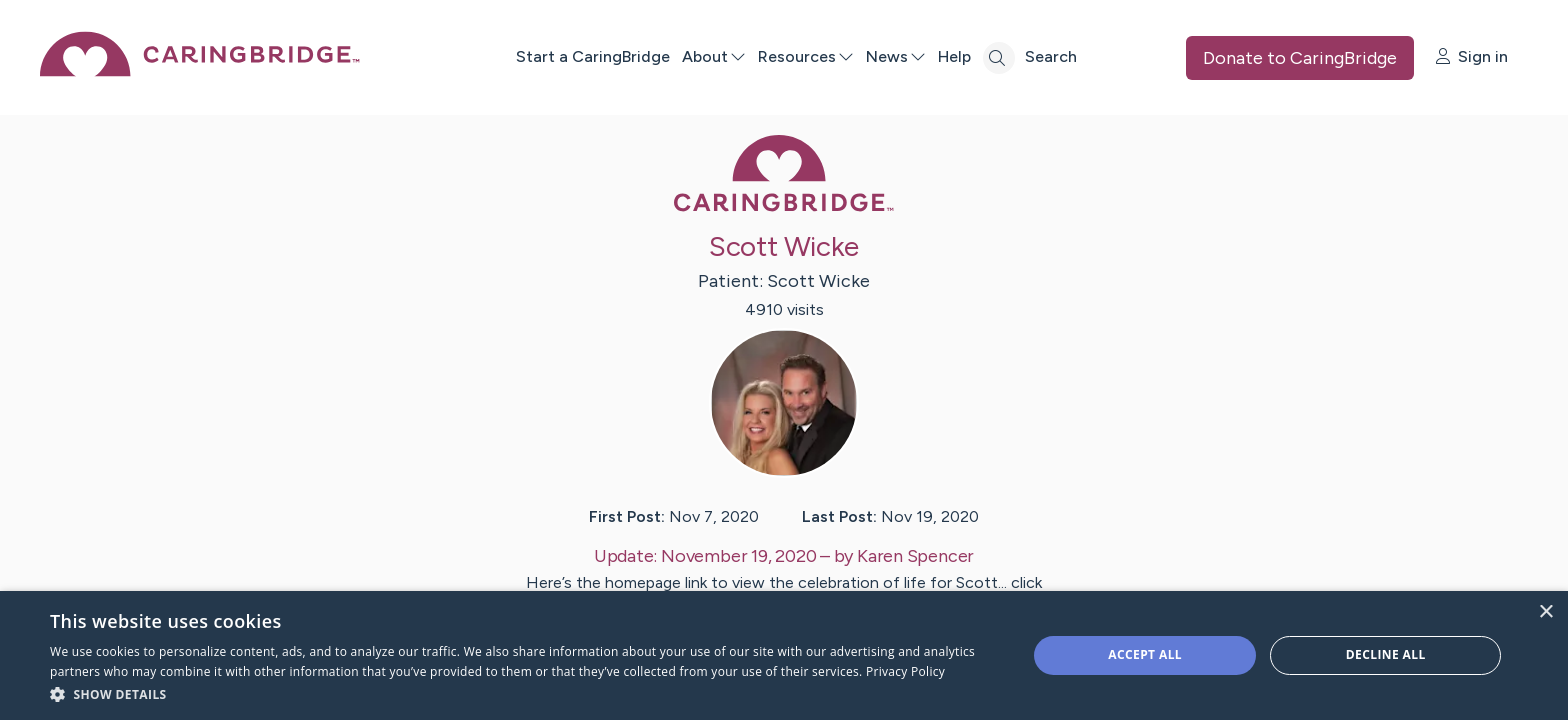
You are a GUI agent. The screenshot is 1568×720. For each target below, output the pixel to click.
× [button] (1545, 612)
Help (954, 56)
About (714, 56)
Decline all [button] (1386, 654)
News (896, 56)
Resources (806, 56)
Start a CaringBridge (593, 56)
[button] (524, 693)
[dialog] (784, 655)
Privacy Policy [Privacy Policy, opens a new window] (905, 671)
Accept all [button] (1145, 654)
